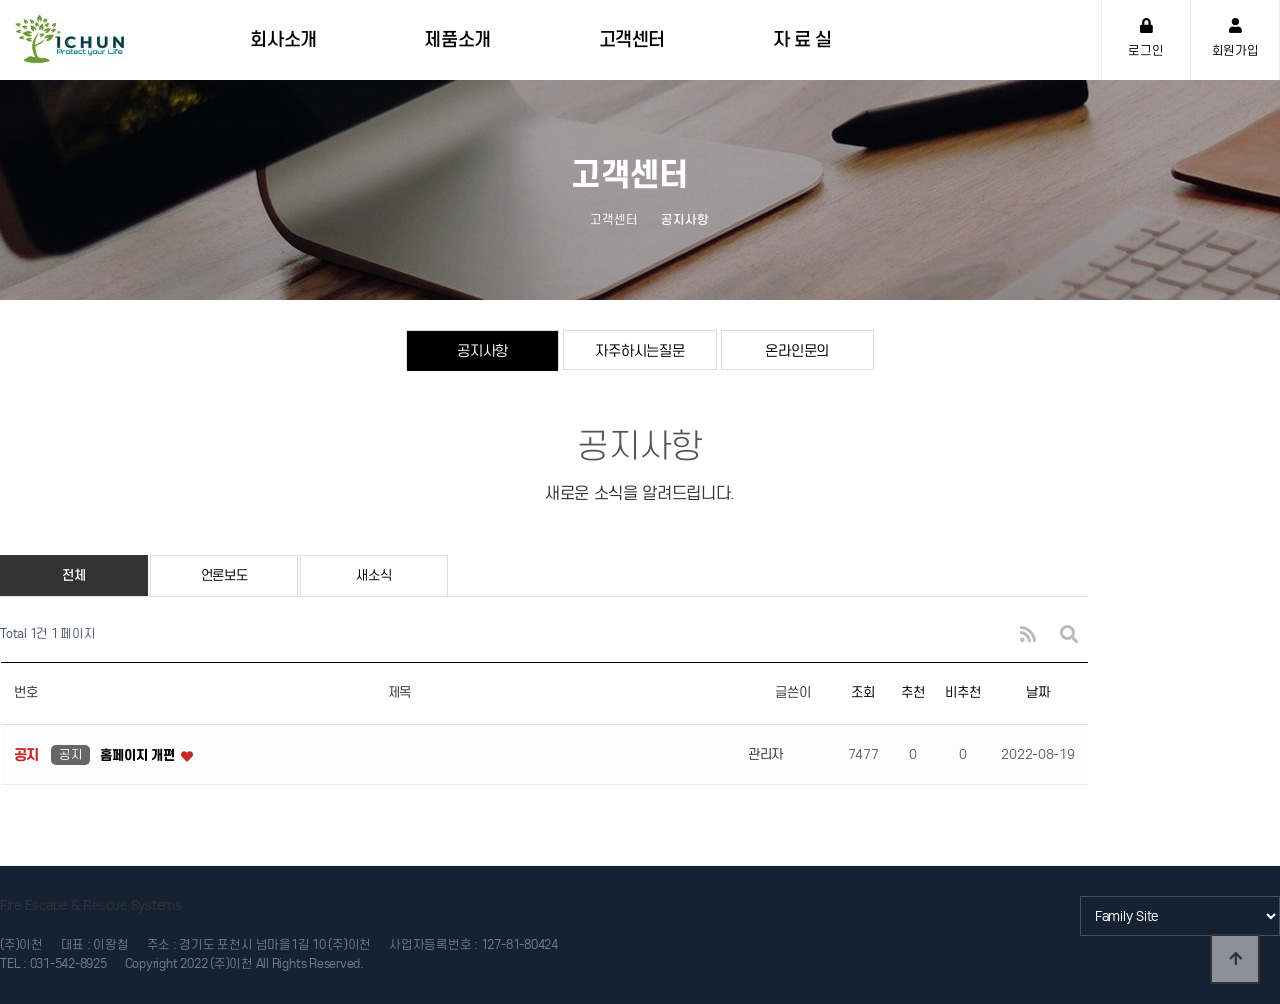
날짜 (1037, 692)
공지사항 (482, 350)
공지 (70, 754)
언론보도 (224, 575)
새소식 (373, 575)
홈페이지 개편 (139, 755)
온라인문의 (797, 350)
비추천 (962, 692)
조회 (862, 692)
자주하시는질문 (639, 350)
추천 (912, 692)
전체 (73, 575)
